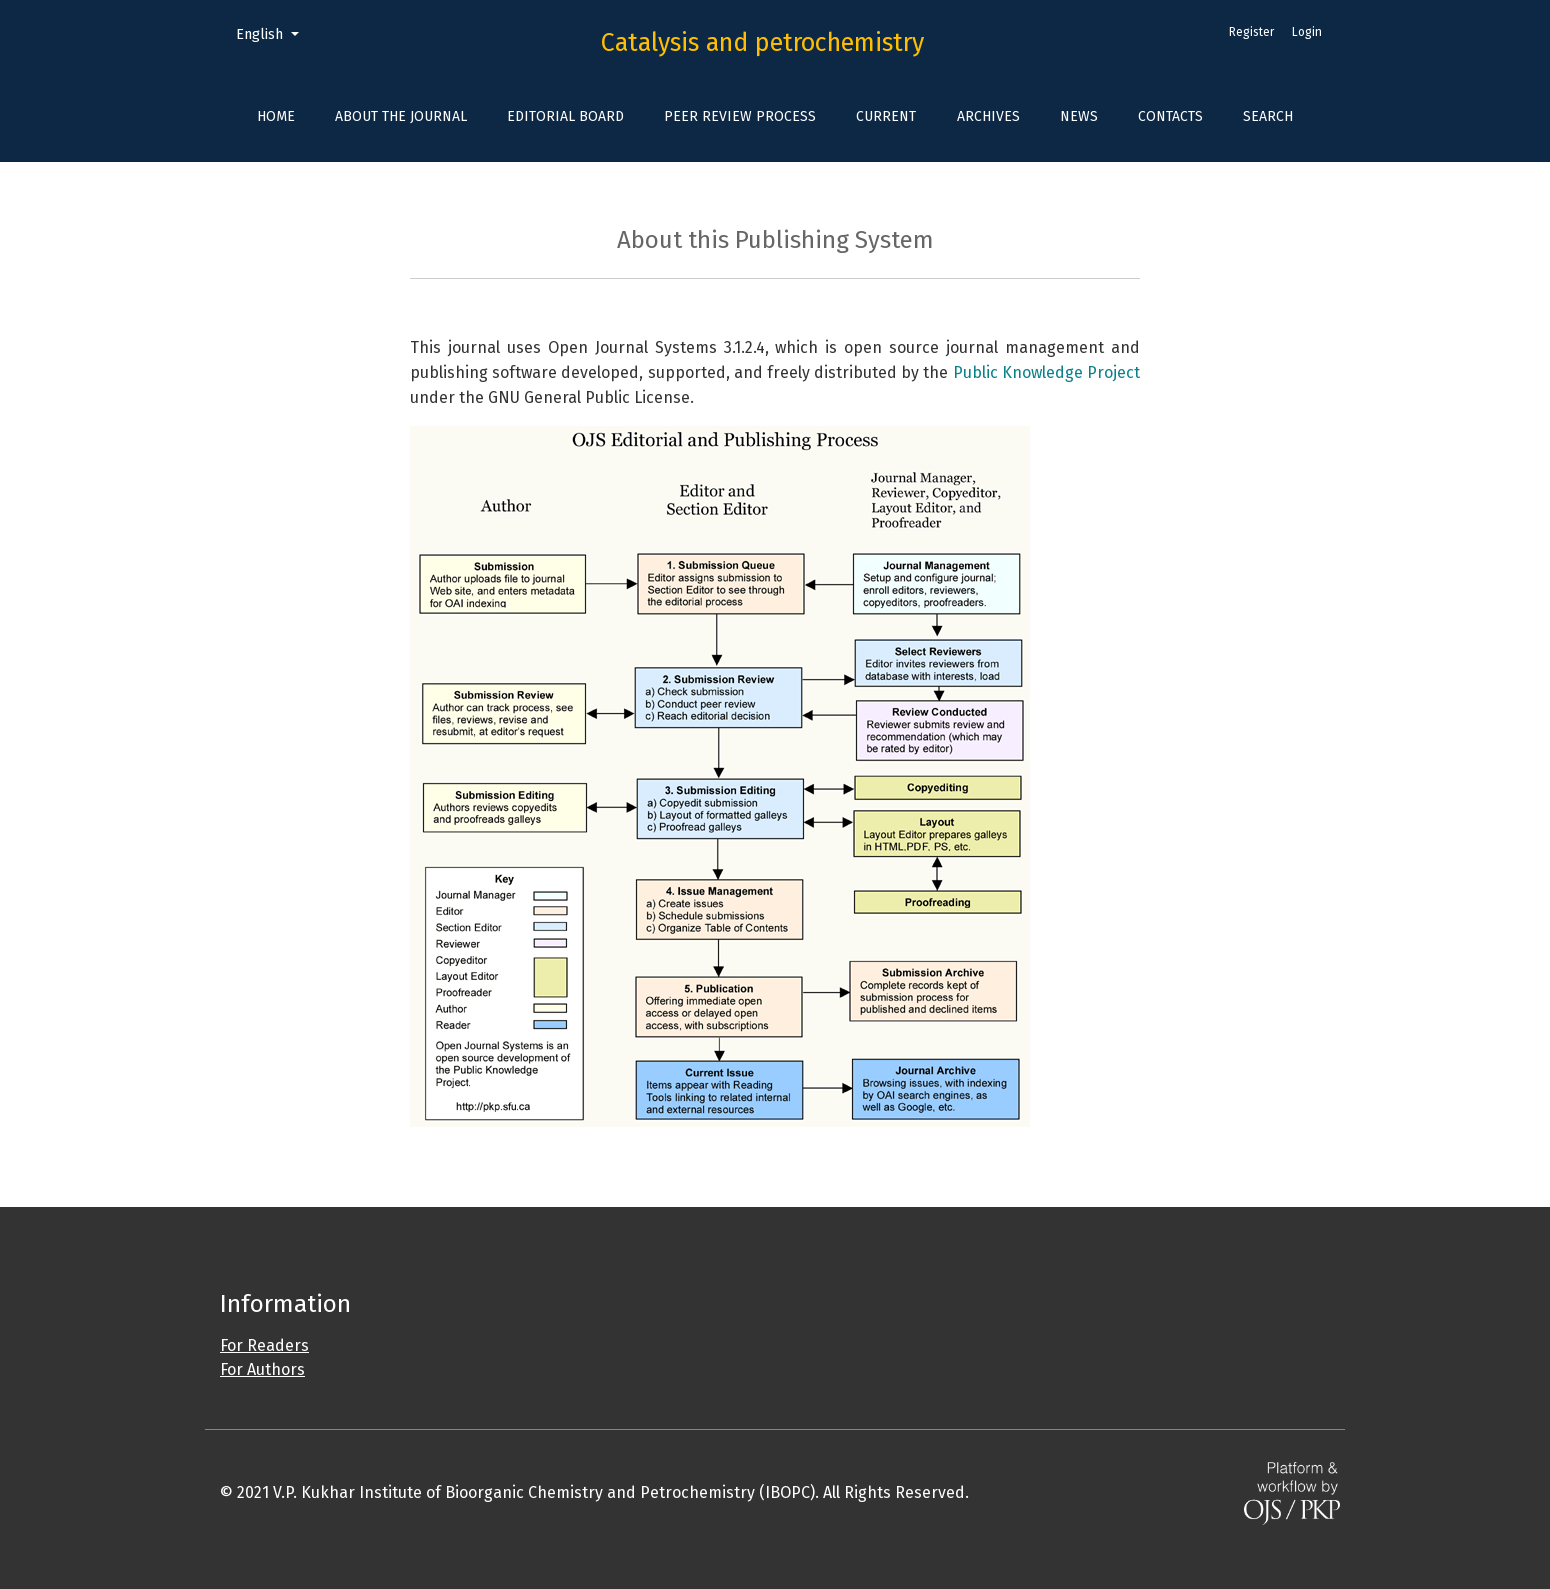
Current (886, 116)
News (1079, 116)
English (274, 33)
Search (1268, 116)
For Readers (264, 1345)
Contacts (1170, 116)
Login (1307, 32)
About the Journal (401, 116)
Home (276, 116)
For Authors (262, 1369)
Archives (988, 116)
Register (1251, 32)
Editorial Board (565, 116)
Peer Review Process (740, 116)
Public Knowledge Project (1046, 372)
